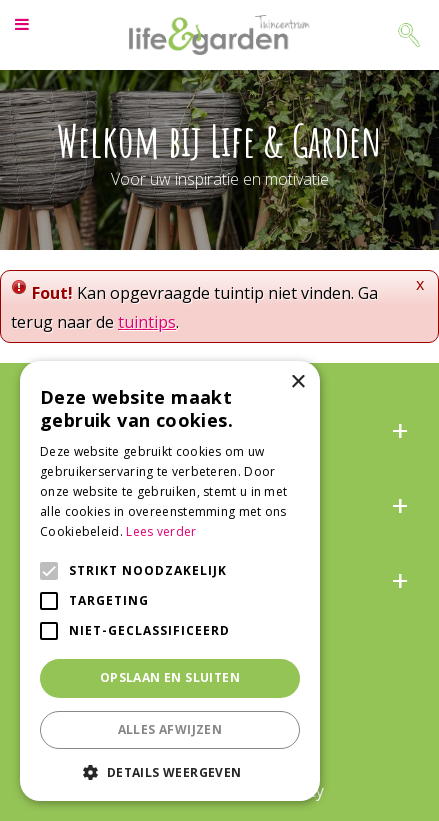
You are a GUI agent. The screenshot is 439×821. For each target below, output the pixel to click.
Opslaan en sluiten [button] (170, 677)
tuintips (147, 322)
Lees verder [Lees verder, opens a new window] (161, 531)
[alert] (170, 581)
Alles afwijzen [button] (170, 729)
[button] (170, 771)
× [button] (297, 382)
